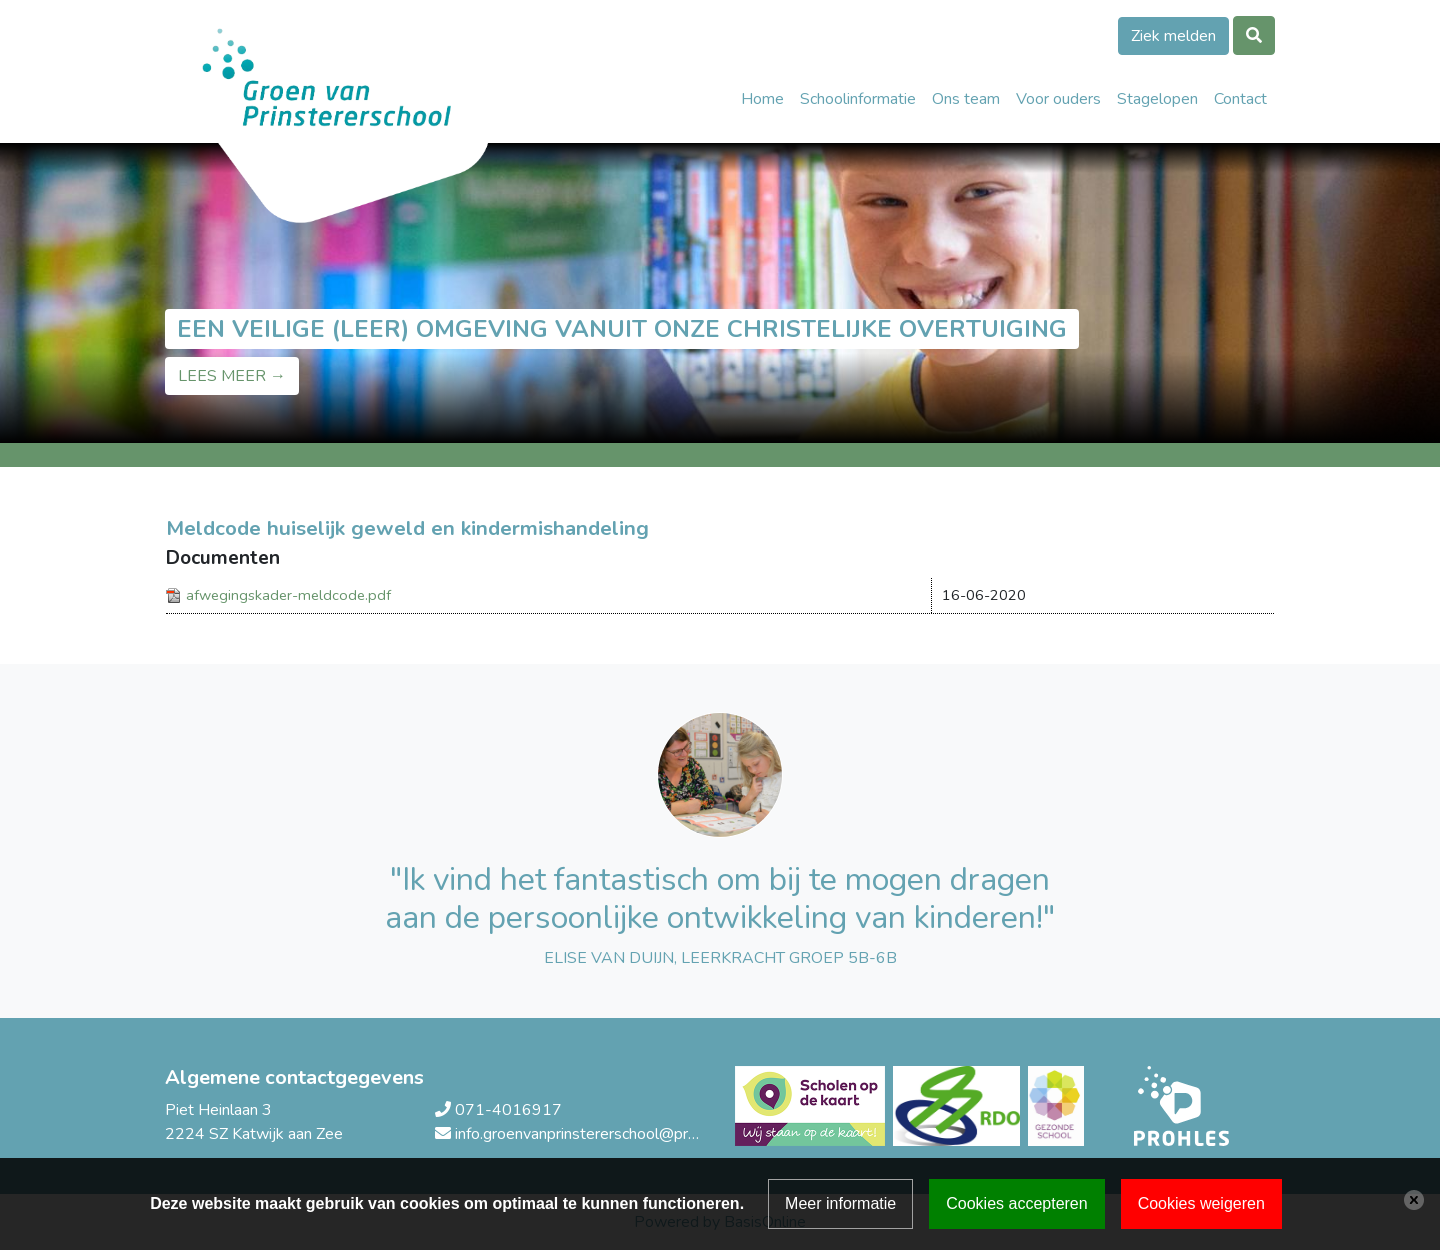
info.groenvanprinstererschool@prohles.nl (598, 1134)
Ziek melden (1173, 36)
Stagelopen (1157, 99)
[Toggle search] (1254, 35)
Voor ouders (1058, 99)
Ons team (966, 99)
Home (762, 99)
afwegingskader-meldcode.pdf (288, 595)
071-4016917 (508, 1110)
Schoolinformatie (858, 99)
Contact (1240, 99)
